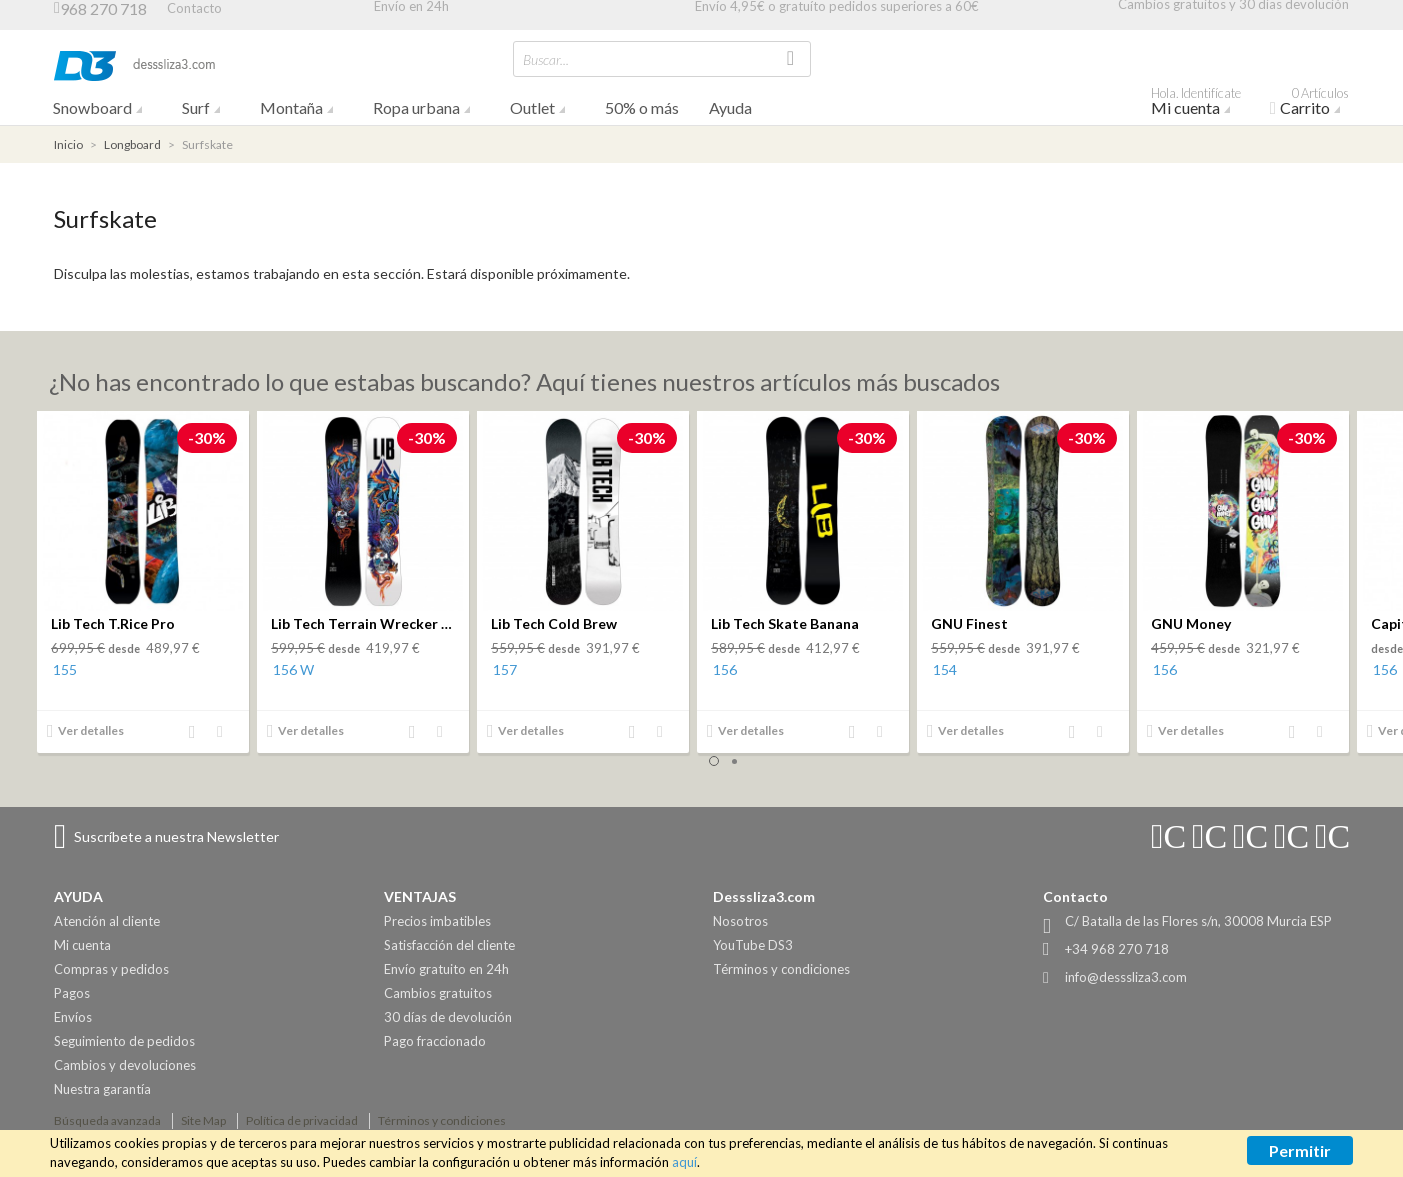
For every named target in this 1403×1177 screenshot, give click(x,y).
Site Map (203, 1120)
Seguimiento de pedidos (124, 1041)
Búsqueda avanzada (107, 1120)
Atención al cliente (107, 921)
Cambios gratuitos (438, 993)
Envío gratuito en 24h (446, 969)
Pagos (72, 993)
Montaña (291, 107)
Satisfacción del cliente (449, 945)
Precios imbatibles (437, 921)
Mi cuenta (1203, 103)
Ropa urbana (416, 107)
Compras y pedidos (111, 969)
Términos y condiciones (781, 969)
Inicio (68, 144)
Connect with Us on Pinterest (1332, 837)
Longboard (132, 144)
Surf (196, 107)
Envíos (73, 1017)
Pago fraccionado (435, 1041)
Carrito (1317, 104)
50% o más (642, 107)
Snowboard (92, 107)
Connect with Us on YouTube (1209, 837)
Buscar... (546, 59)
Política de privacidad (302, 1120)
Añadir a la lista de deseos (226, 733)
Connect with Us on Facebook (1250, 837)
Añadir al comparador (198, 733)
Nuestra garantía (102, 1089)
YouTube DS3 (753, 945)
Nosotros (740, 921)
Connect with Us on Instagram (1168, 837)
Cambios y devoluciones (125, 1065)
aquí (684, 1162)
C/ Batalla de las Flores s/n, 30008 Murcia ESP (1198, 921)
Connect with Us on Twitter (1291, 837)
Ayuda (730, 107)
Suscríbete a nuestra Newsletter (176, 836)
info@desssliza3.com (1126, 977)
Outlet (532, 107)
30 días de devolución (448, 1017)
